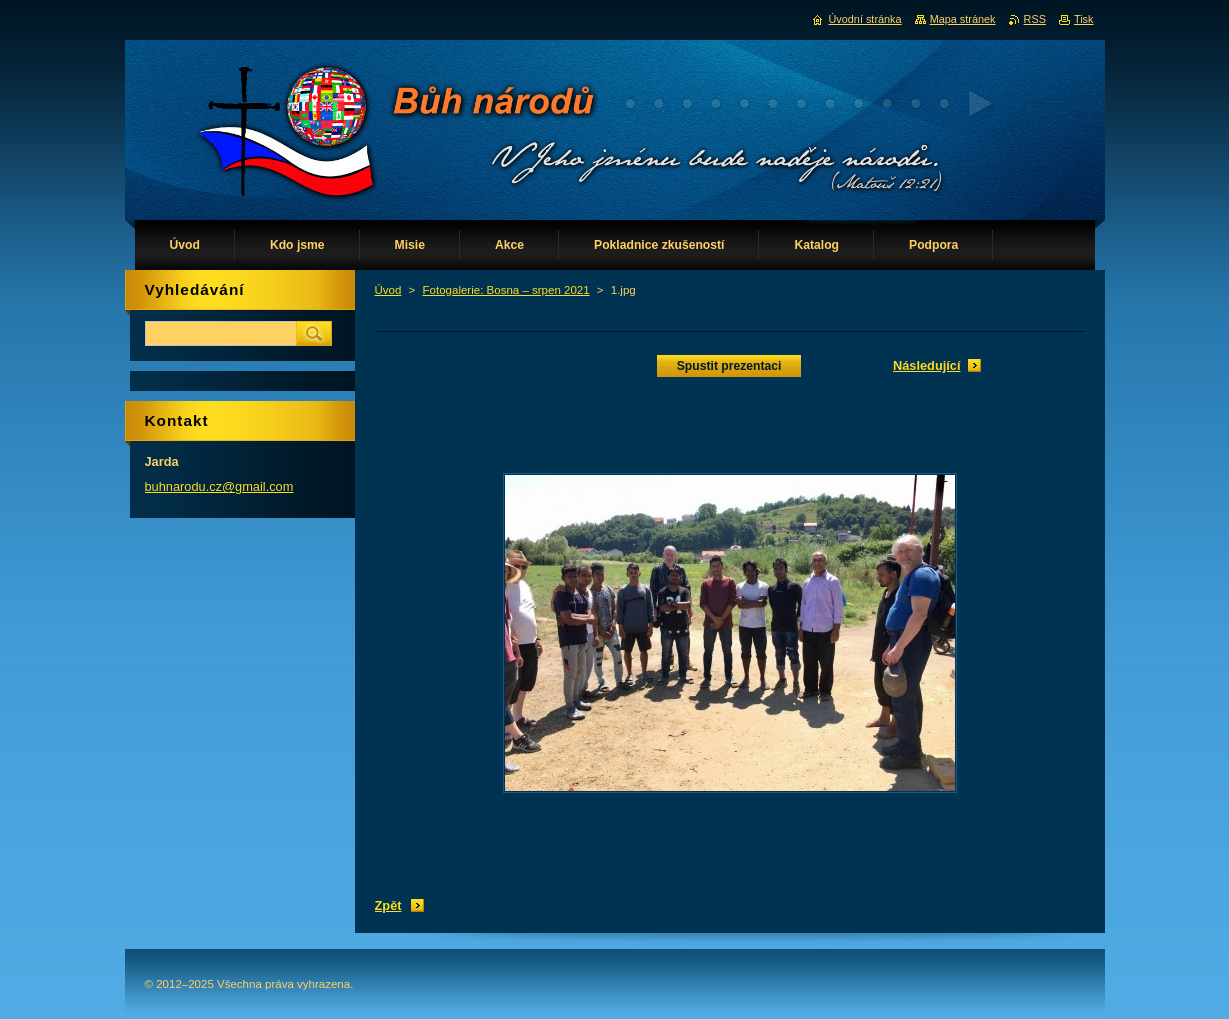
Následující (927, 365)
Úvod (388, 290)
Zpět (388, 905)
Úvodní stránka (864, 19)
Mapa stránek (963, 19)
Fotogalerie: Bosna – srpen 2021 (506, 290)
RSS (1035, 19)
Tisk (1084, 19)
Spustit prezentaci (729, 366)
